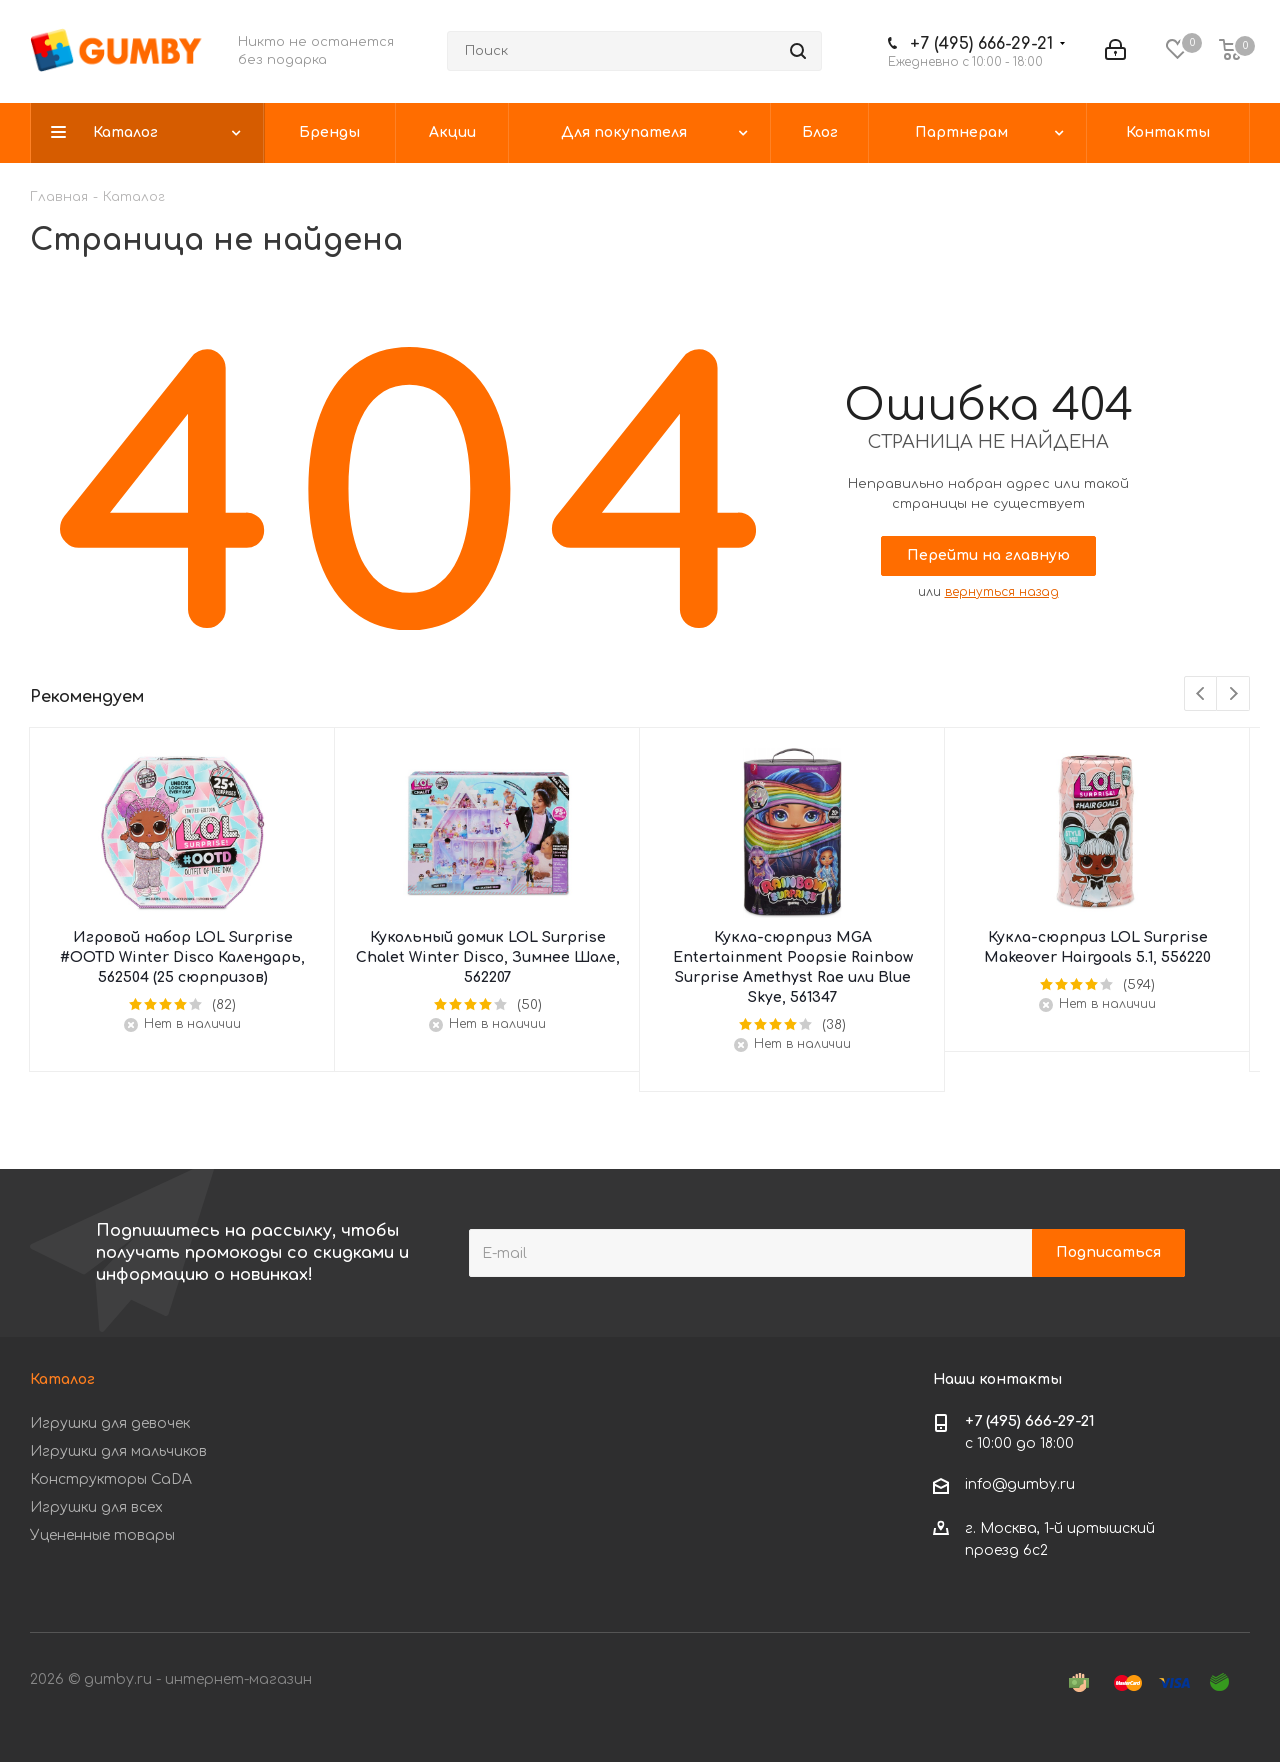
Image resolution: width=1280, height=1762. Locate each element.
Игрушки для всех (96, 1507)
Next (1233, 694)
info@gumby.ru (1020, 1484)
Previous (1201, 694)
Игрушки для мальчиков (118, 1451)
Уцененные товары (102, 1535)
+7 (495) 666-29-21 (981, 44)
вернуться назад (1002, 592)
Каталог (62, 1379)
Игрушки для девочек (110, 1423)
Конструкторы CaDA (111, 1479)
